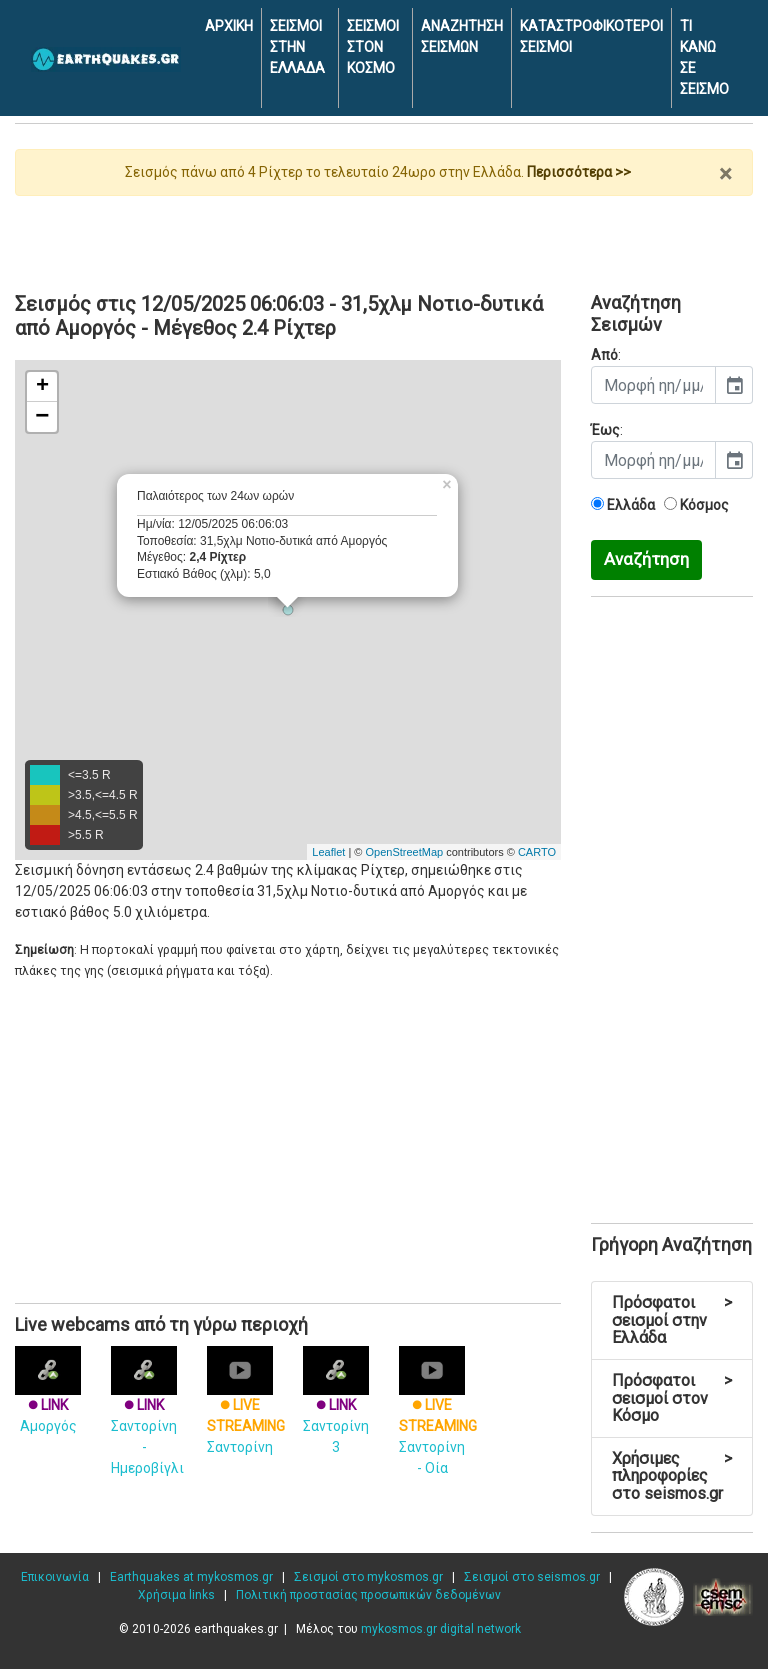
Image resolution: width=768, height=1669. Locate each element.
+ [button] (42, 387)
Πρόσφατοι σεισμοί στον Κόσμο (672, 1398)
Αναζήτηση (646, 559)
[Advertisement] (384, 236)
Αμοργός (48, 1397)
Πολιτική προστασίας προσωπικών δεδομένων (368, 1595)
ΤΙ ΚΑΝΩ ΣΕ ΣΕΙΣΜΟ (704, 57)
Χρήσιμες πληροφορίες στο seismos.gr (672, 1476)
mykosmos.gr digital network (441, 1629)
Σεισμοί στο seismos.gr (532, 1577)
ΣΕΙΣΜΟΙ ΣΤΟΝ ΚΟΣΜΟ (373, 47)
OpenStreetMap (404, 852)
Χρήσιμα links (176, 1595)
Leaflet (328, 852)
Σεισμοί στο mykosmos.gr (368, 1577)
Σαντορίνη (246, 1408)
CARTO (537, 852)
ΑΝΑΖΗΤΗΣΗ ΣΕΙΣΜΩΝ (462, 36)
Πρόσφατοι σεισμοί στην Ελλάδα (672, 1320)
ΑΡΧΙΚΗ (229, 26)
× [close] (725, 174)
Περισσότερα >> (579, 172)
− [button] (42, 417)
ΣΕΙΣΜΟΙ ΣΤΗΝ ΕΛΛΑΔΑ (297, 47)
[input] (653, 385)
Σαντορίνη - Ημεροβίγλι (147, 1418)
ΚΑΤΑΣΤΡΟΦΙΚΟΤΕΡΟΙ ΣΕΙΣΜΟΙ (591, 36)
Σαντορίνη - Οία (438, 1418)
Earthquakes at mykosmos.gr (191, 1577)
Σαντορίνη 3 (336, 1408)
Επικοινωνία (55, 1577)
